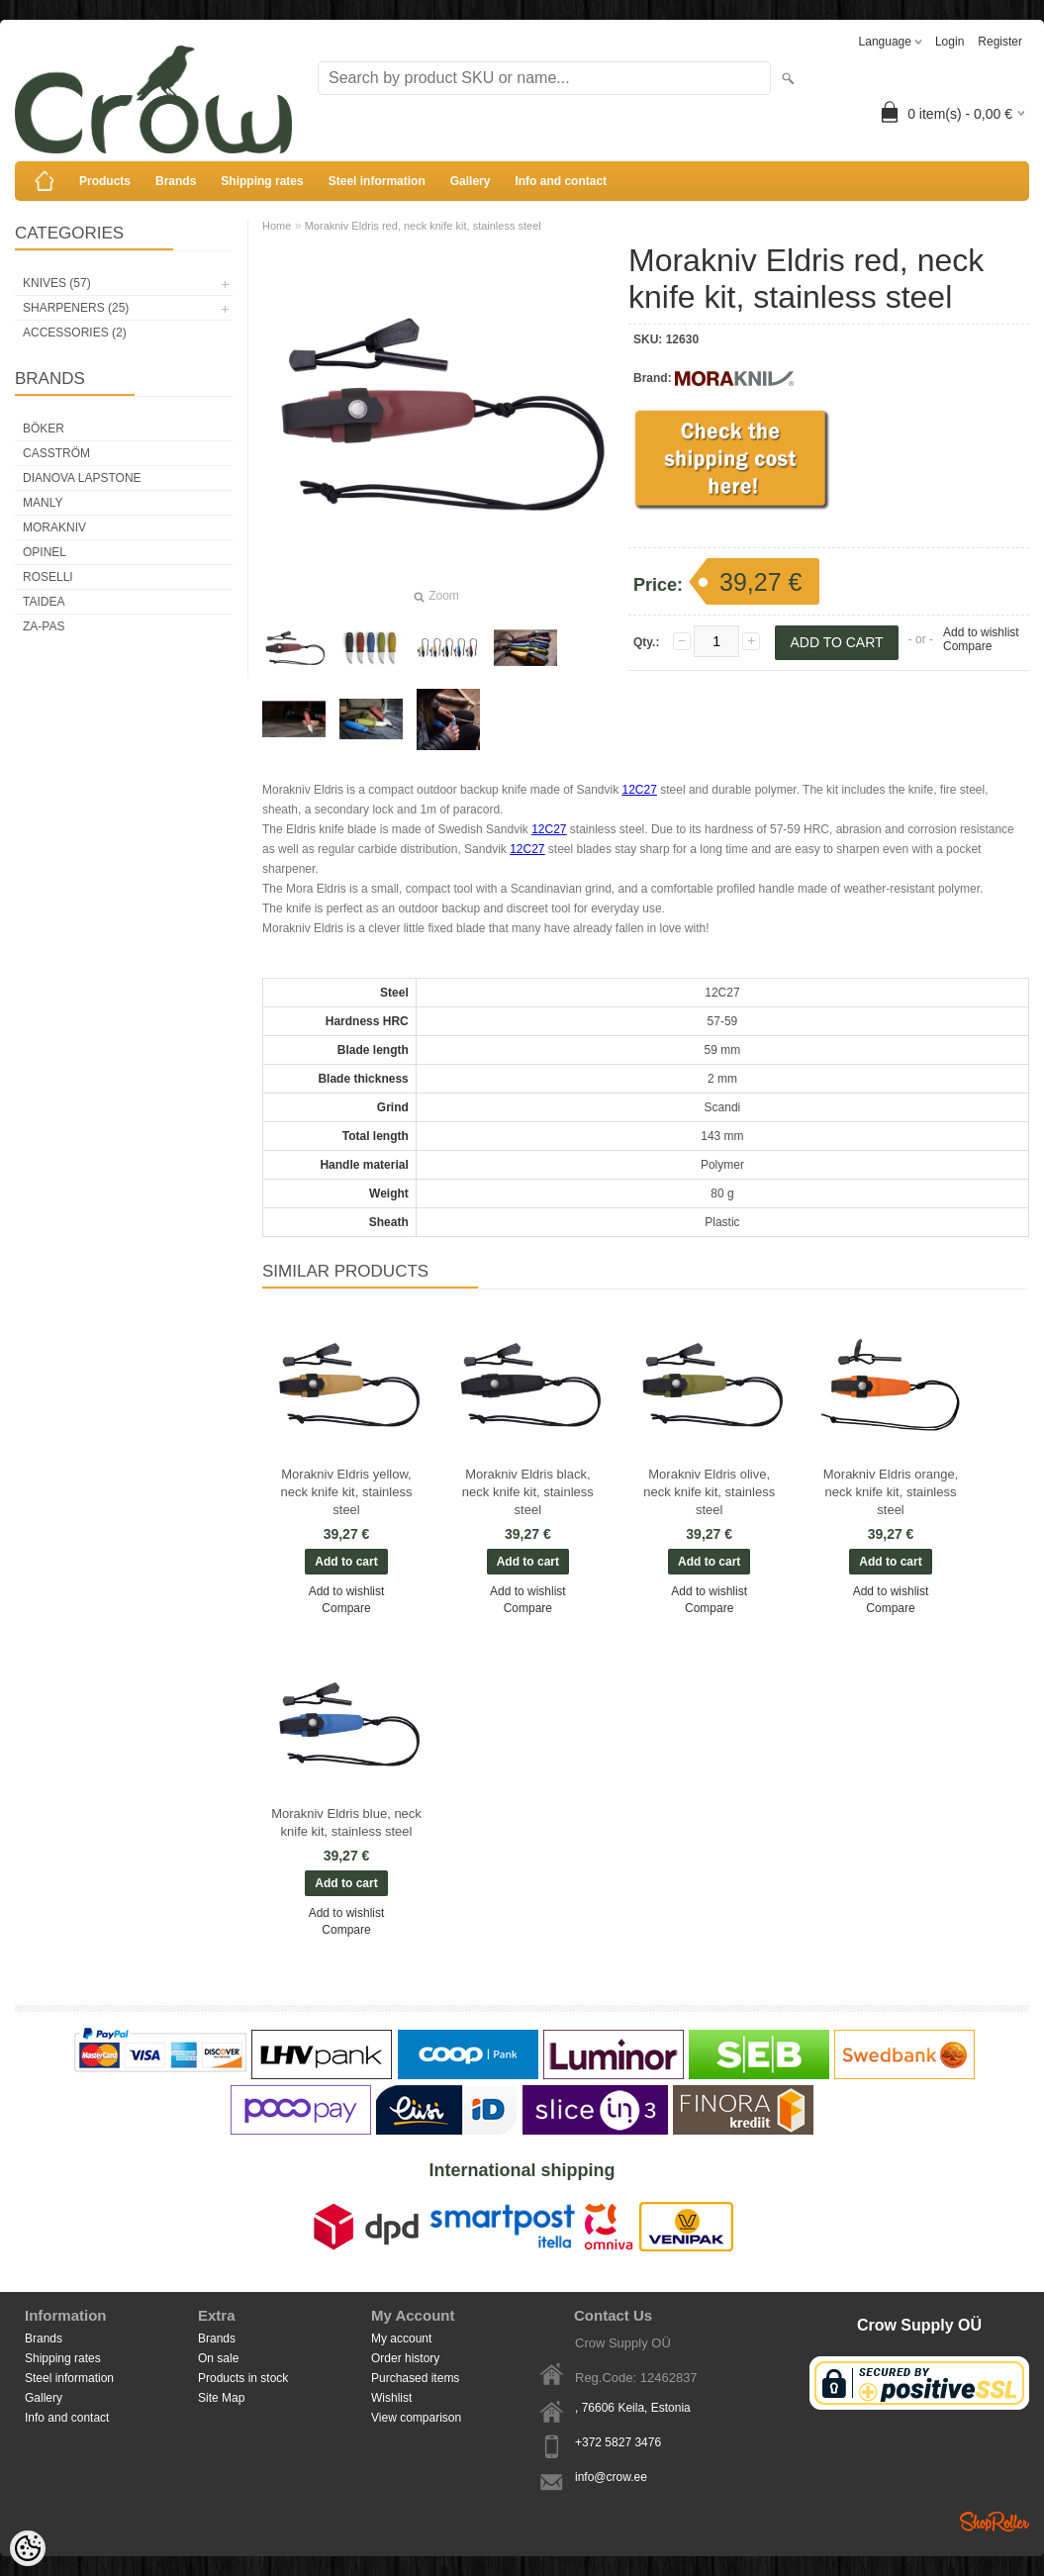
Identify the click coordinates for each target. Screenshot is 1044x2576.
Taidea (43, 602)
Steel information (377, 181)
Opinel (44, 552)
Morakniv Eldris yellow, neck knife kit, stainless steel (347, 1492)
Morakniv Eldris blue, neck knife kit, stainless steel (346, 1822)
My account (401, 2338)
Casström (56, 453)
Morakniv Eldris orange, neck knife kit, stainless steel (891, 1492)
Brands (175, 181)
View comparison (416, 2418)
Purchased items (415, 2378)
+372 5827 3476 (618, 2442)
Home (276, 226)
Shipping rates (262, 181)
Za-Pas (43, 626)
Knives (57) (57, 283)
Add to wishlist (981, 632)
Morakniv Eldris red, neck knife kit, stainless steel (423, 226)
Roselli (48, 577)
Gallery (470, 181)
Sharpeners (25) (76, 308)
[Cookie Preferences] (28, 2548)
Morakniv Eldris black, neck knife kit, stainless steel (528, 1492)
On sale (218, 2358)
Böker (43, 428)
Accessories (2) (75, 332)
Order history (405, 2358)
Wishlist (391, 2398)
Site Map (221, 2398)
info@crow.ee (611, 2477)
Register (1000, 41)
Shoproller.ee (994, 2521)
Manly (42, 503)
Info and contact (561, 181)
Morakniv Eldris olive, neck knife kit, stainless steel (709, 1492)
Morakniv (54, 527)
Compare (967, 646)
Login (949, 41)
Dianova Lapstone (82, 478)
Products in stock (243, 2378)
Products (105, 181)
